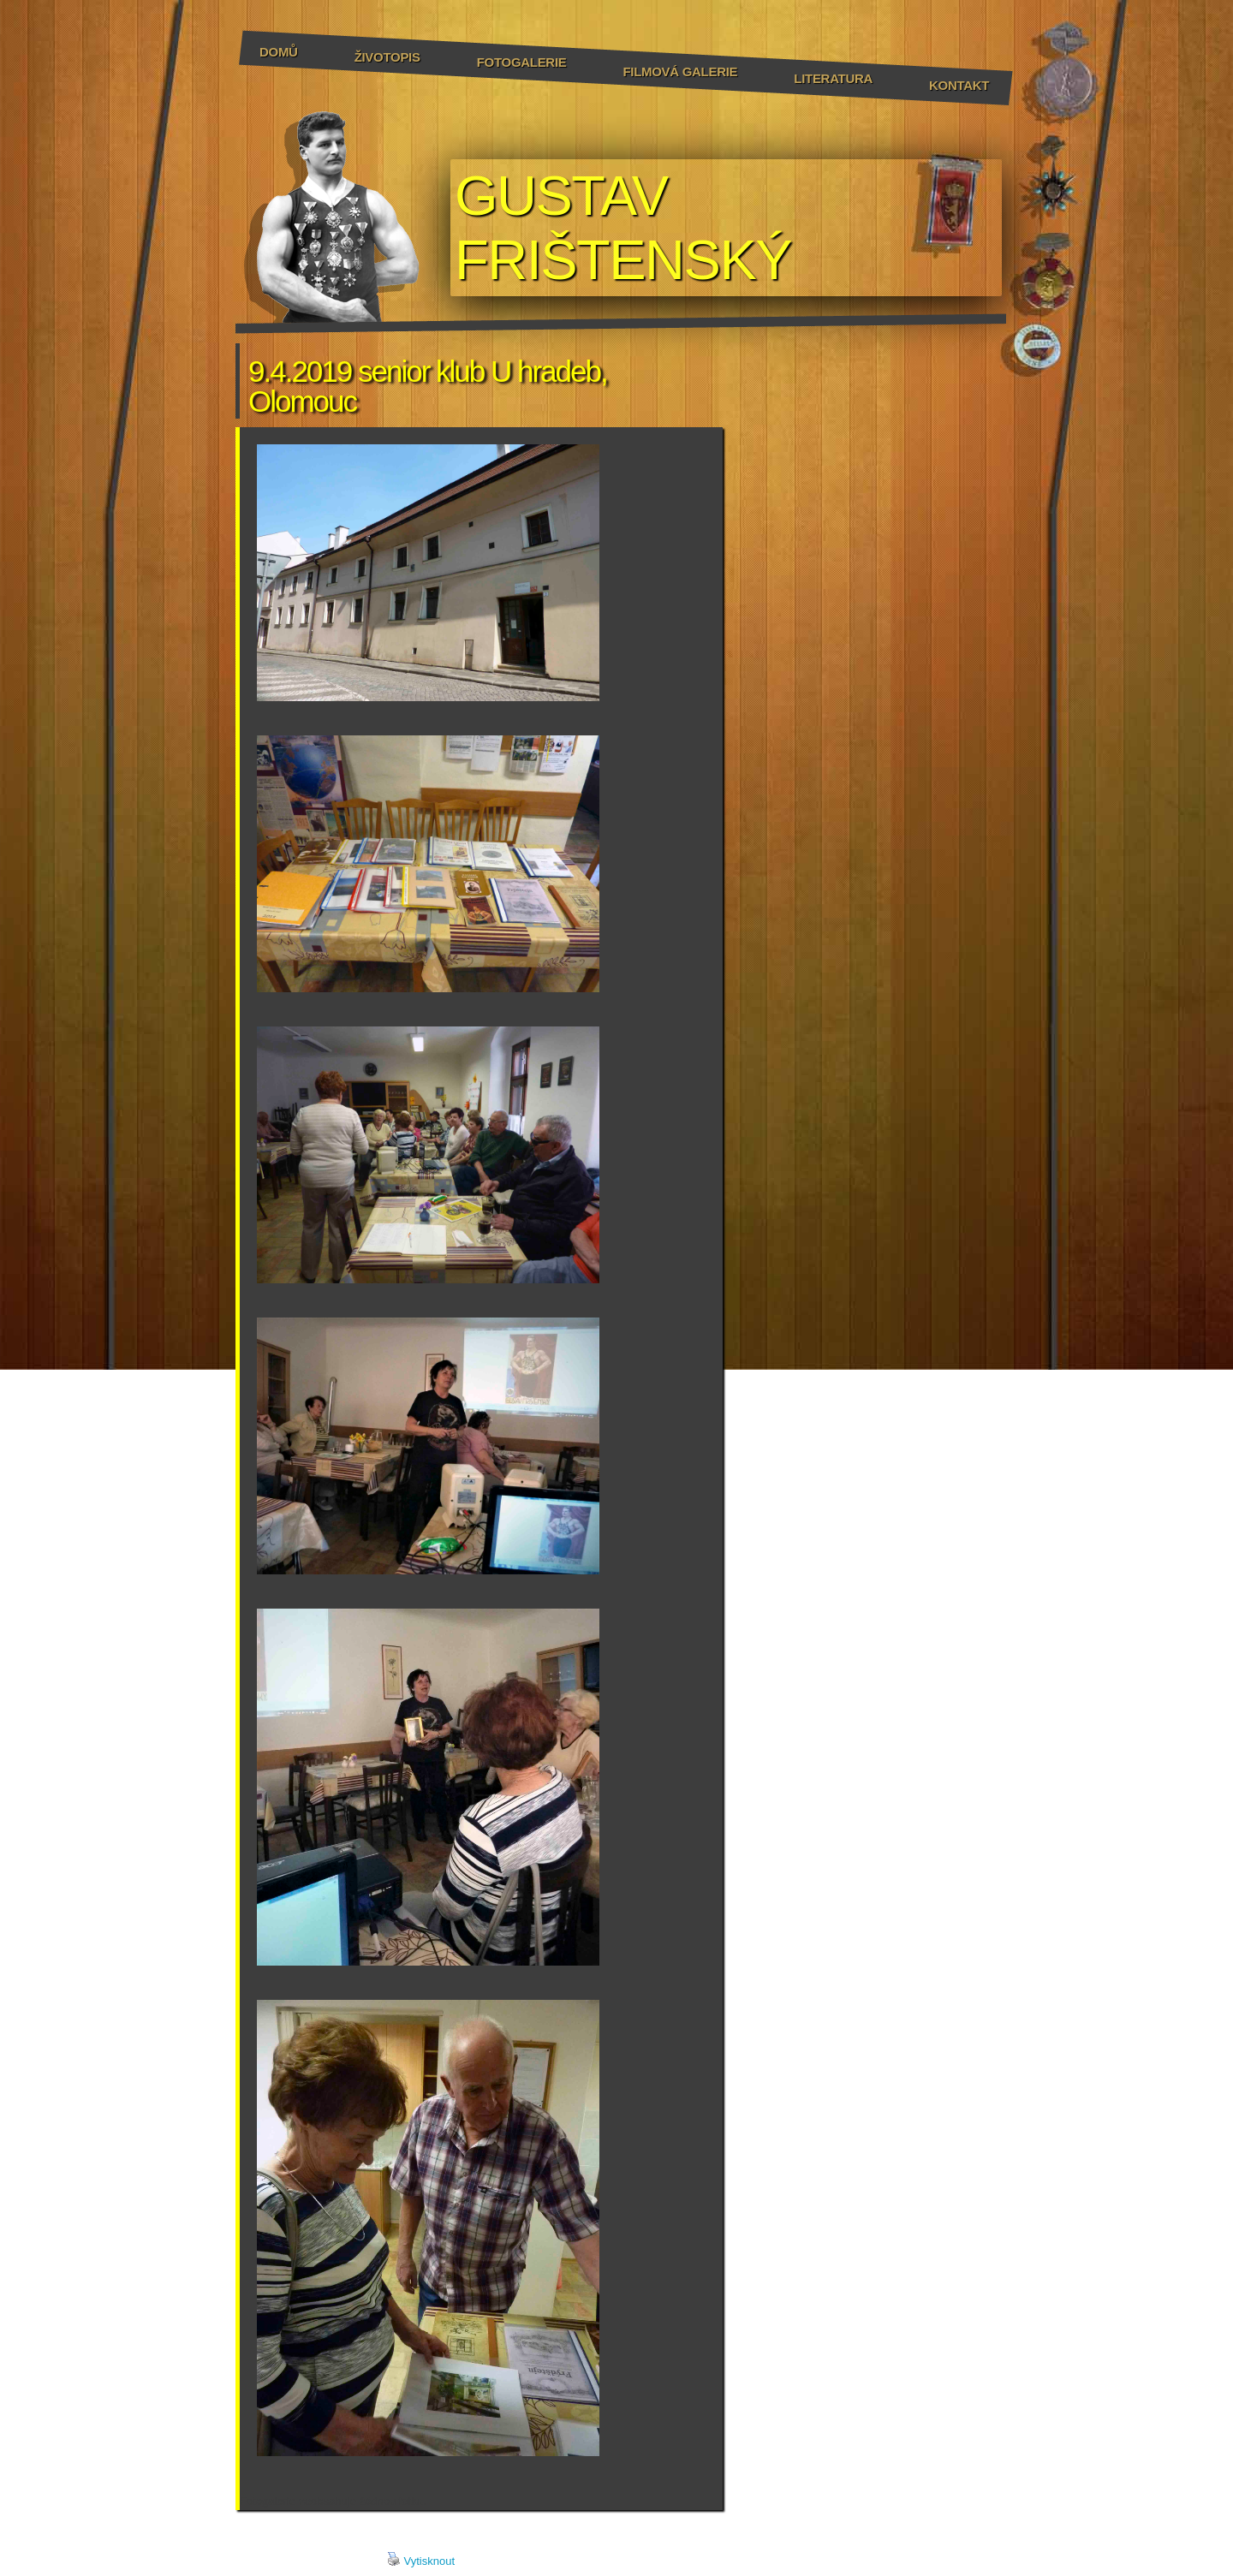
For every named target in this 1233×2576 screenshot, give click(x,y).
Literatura (833, 78)
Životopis (387, 57)
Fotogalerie (522, 62)
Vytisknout (421, 2559)
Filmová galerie (679, 71)
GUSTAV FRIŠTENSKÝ (623, 227)
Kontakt (959, 85)
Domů (278, 52)
